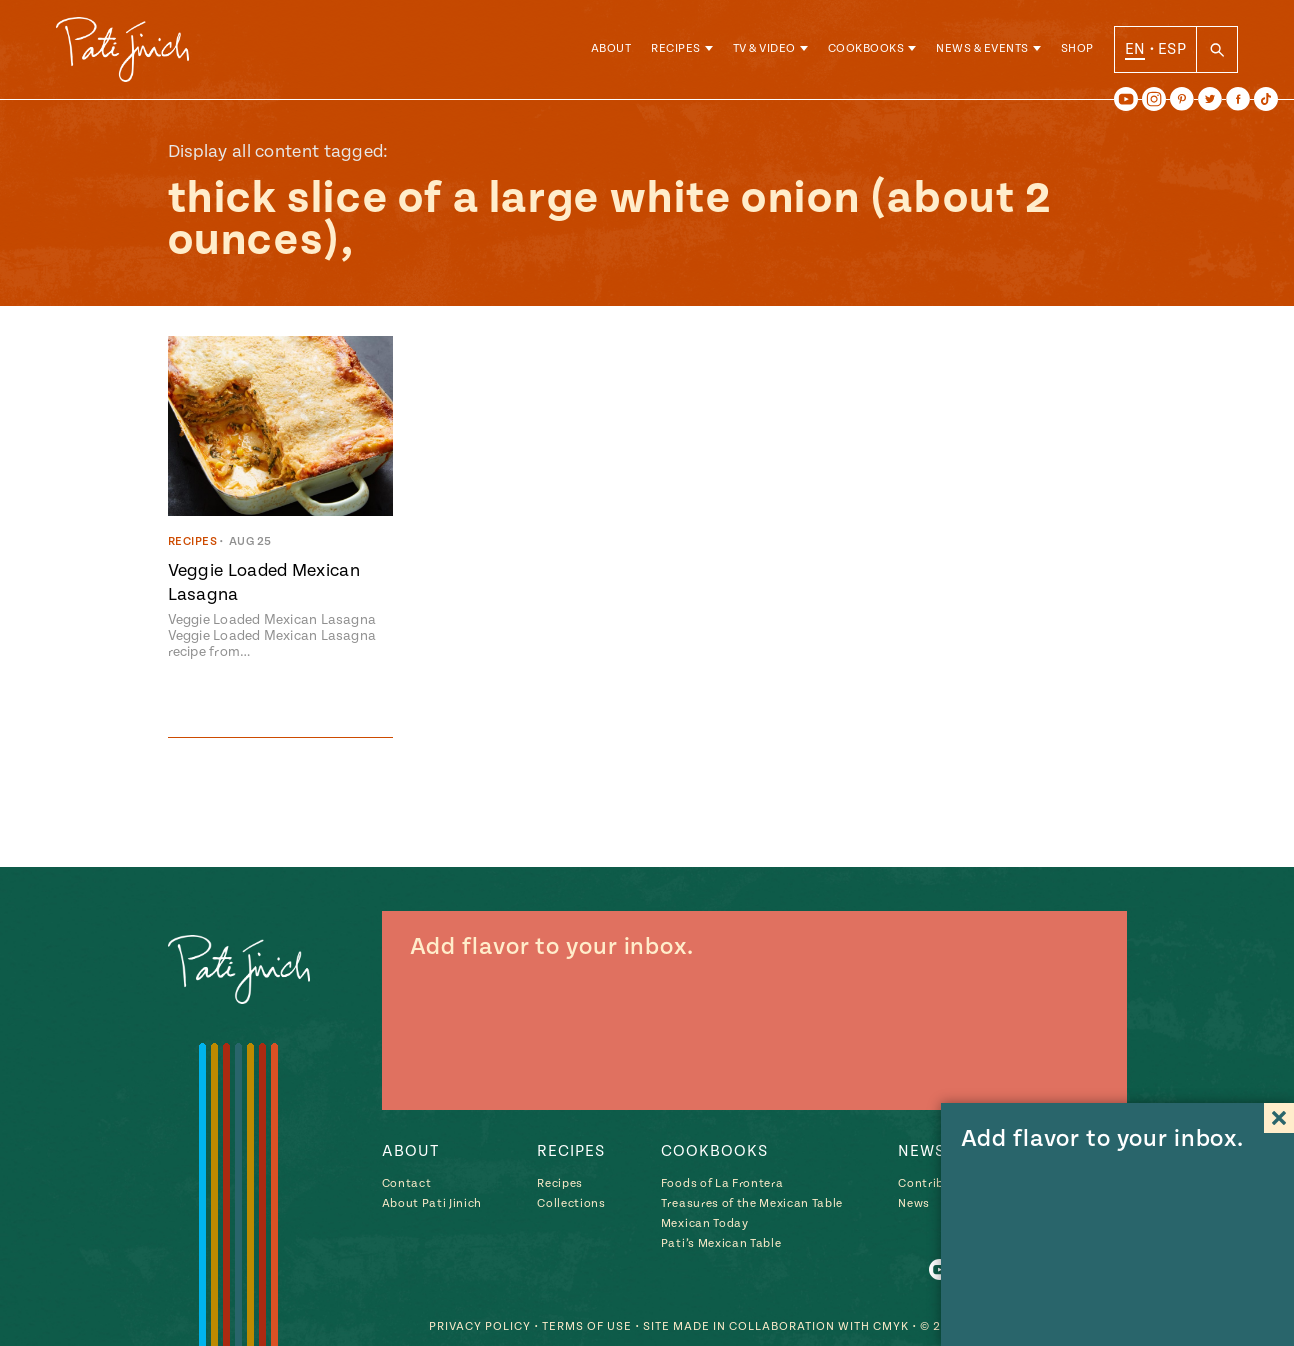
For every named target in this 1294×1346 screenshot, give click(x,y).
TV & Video (764, 49)
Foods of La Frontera (722, 1183)
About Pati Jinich (432, 1203)
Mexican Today (705, 1223)
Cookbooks (866, 49)
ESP (1172, 49)
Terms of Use (587, 1326)
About (611, 49)
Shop (1077, 49)
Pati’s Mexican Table (721, 1243)
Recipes (676, 49)
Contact (407, 1183)
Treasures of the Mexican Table (752, 1203)
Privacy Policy (480, 1326)
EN (1135, 49)
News (914, 1203)
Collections (571, 1203)
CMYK (891, 1326)
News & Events (982, 49)
